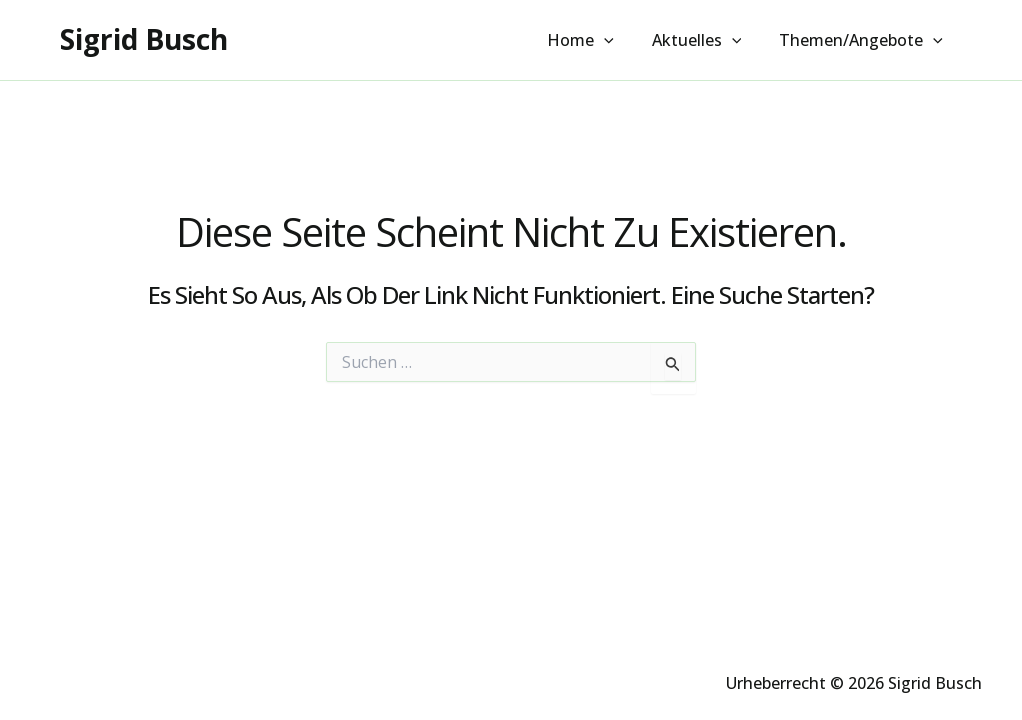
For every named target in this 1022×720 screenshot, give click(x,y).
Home (595, 41)
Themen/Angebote (864, 41)
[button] (619, 41)
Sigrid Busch (144, 39)
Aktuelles (706, 41)
